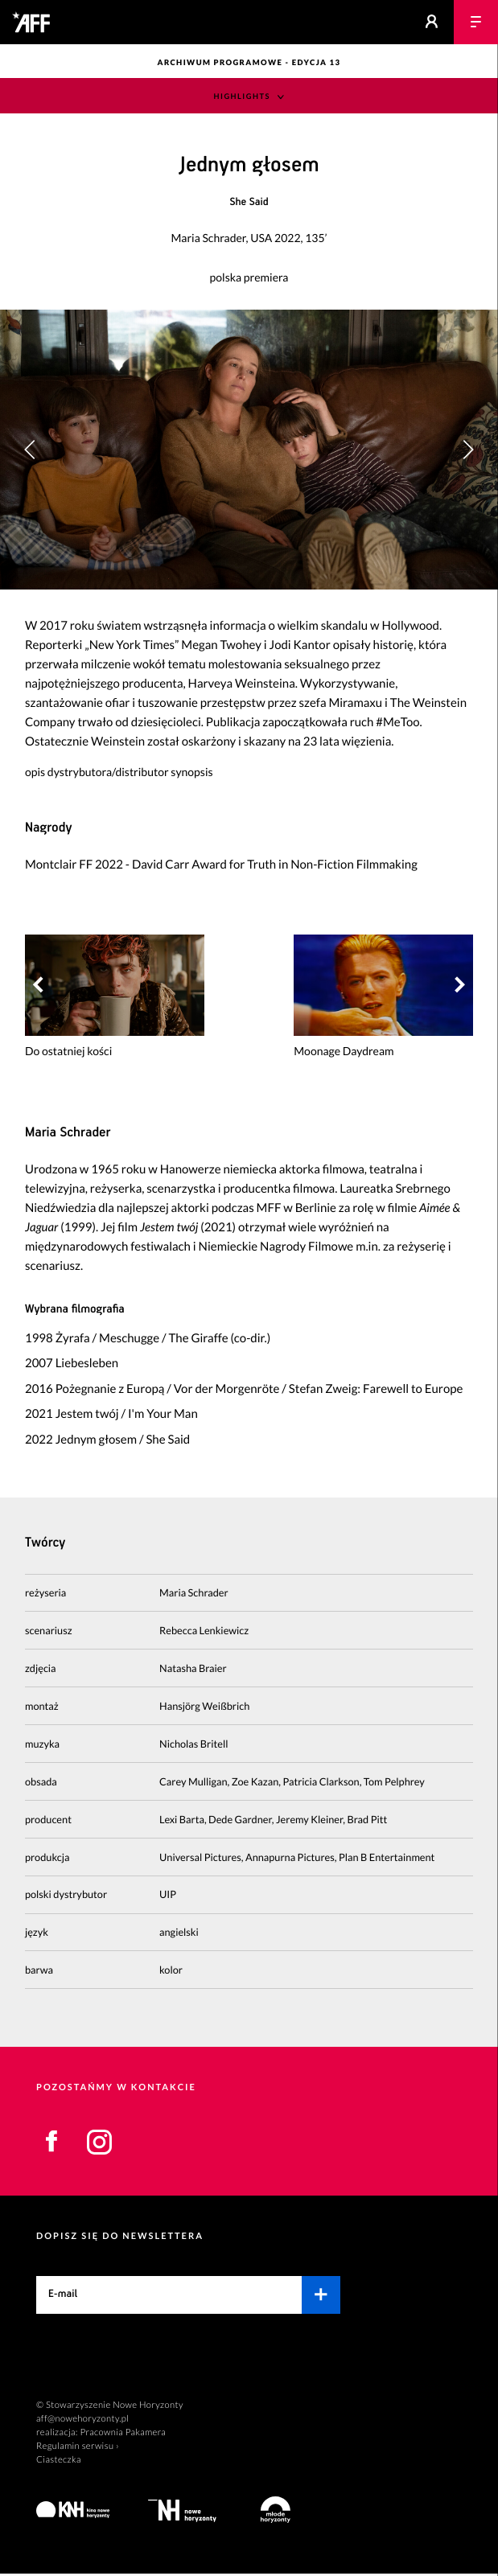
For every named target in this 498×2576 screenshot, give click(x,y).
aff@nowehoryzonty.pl (82, 2420)
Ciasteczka (58, 2461)
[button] (468, 450)
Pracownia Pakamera (123, 2434)
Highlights (242, 96)
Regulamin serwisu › (77, 2447)
